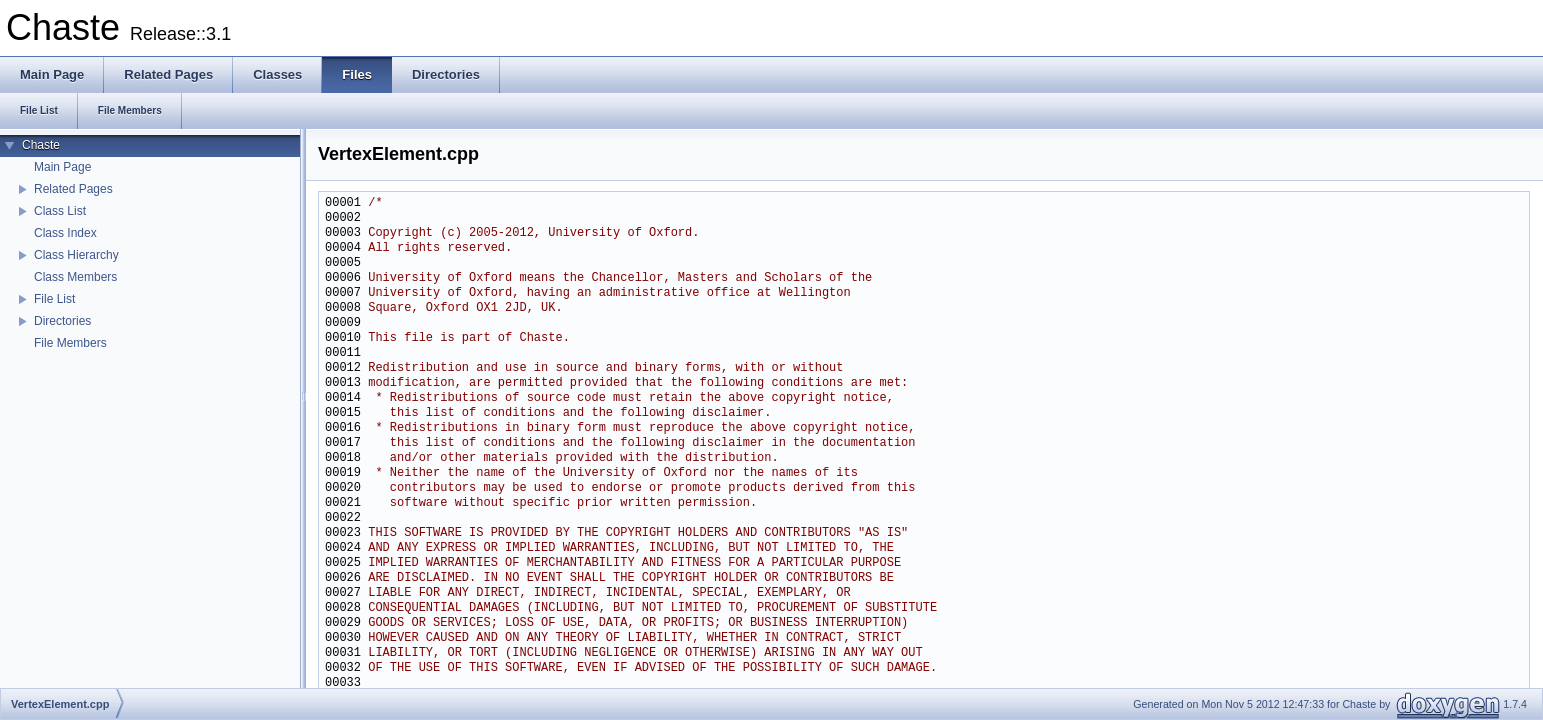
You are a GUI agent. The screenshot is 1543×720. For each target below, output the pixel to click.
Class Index (65, 233)
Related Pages (73, 189)
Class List (60, 211)
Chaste (41, 145)
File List (54, 299)
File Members (70, 343)
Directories (62, 321)
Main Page (62, 167)
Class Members (75, 277)
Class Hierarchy (76, 255)
